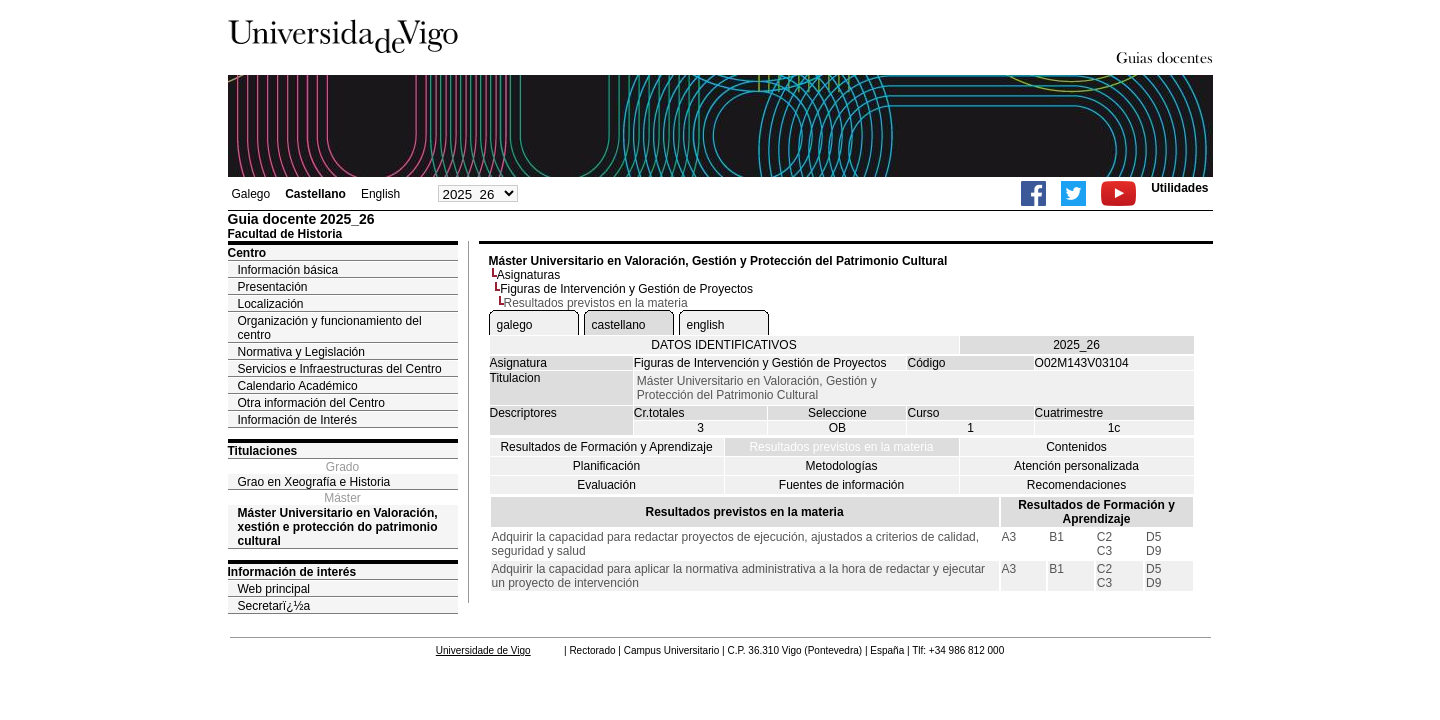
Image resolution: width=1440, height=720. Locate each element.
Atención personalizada (1076, 466)
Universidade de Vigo (483, 650)
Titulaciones (263, 451)
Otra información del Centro (311, 403)
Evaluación (606, 485)
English (380, 194)
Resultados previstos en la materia (841, 447)
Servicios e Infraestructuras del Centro (340, 369)
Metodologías (841, 466)
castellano (619, 325)
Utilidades (1179, 188)
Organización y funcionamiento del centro (330, 328)
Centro (247, 253)
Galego (251, 194)
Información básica (288, 270)
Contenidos (1076, 447)
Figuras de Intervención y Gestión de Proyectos (626, 289)
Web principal (274, 589)
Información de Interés (297, 420)
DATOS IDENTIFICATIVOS (723, 345)
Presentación (273, 287)
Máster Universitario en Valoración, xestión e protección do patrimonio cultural (338, 527)
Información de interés (292, 572)
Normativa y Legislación (301, 352)
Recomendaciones (1076, 485)
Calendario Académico (298, 386)
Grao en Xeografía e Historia (314, 482)
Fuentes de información (841, 485)
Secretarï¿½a (274, 606)
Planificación (606, 466)
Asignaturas (528, 275)
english (706, 325)
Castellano (315, 194)
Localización (271, 304)
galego (515, 325)
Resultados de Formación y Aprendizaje (606, 447)
